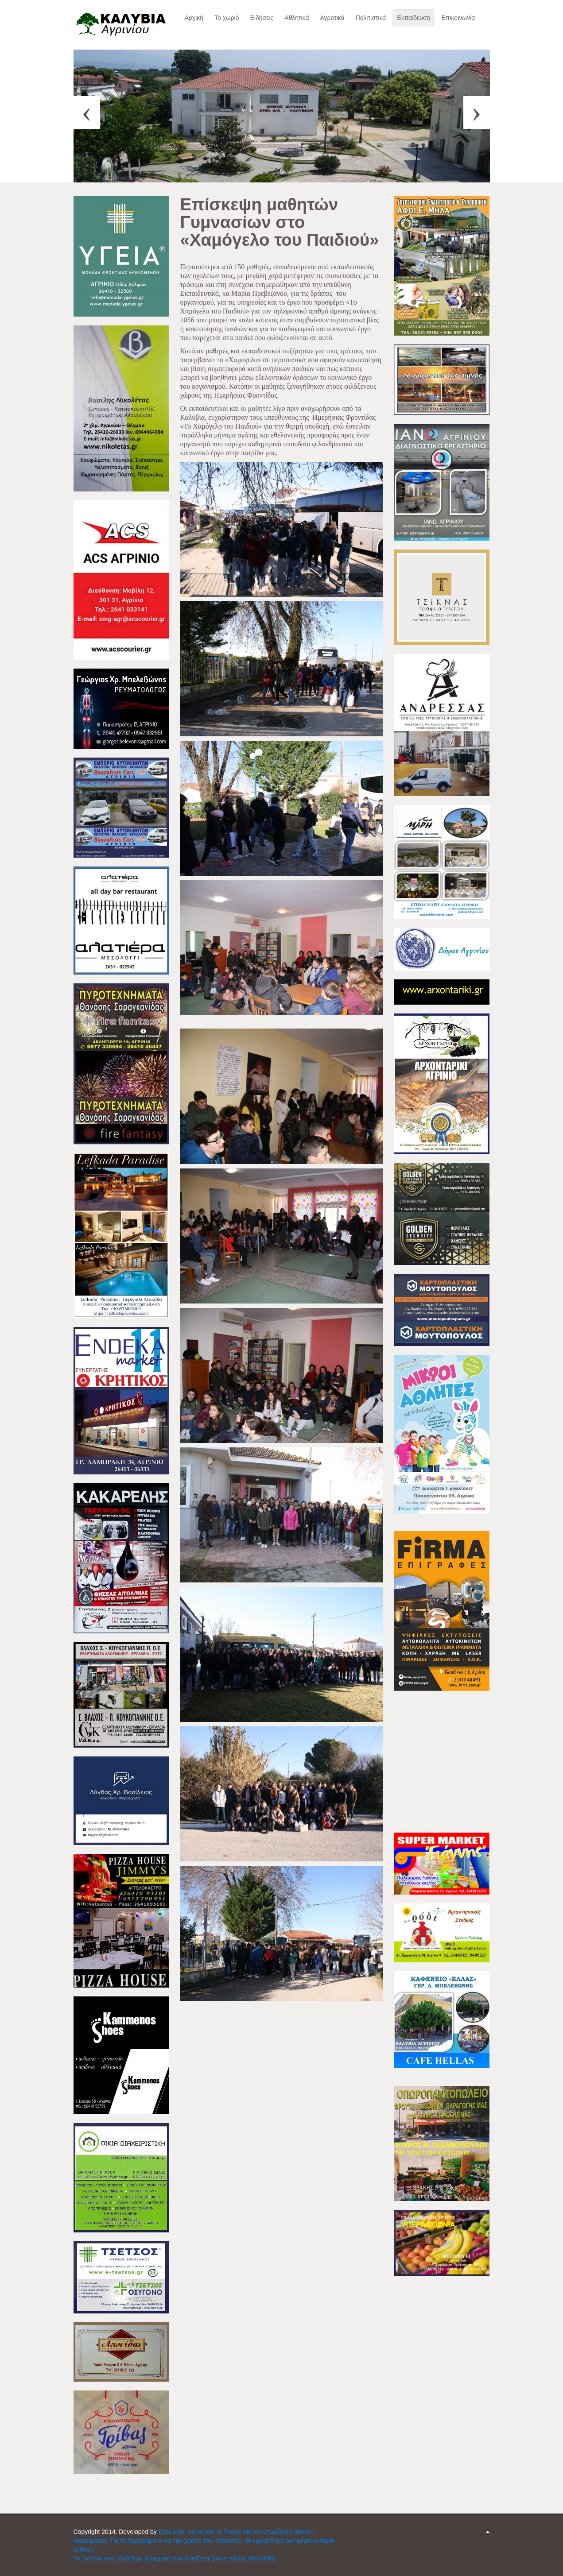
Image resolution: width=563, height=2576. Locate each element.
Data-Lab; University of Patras (201, 2531)
